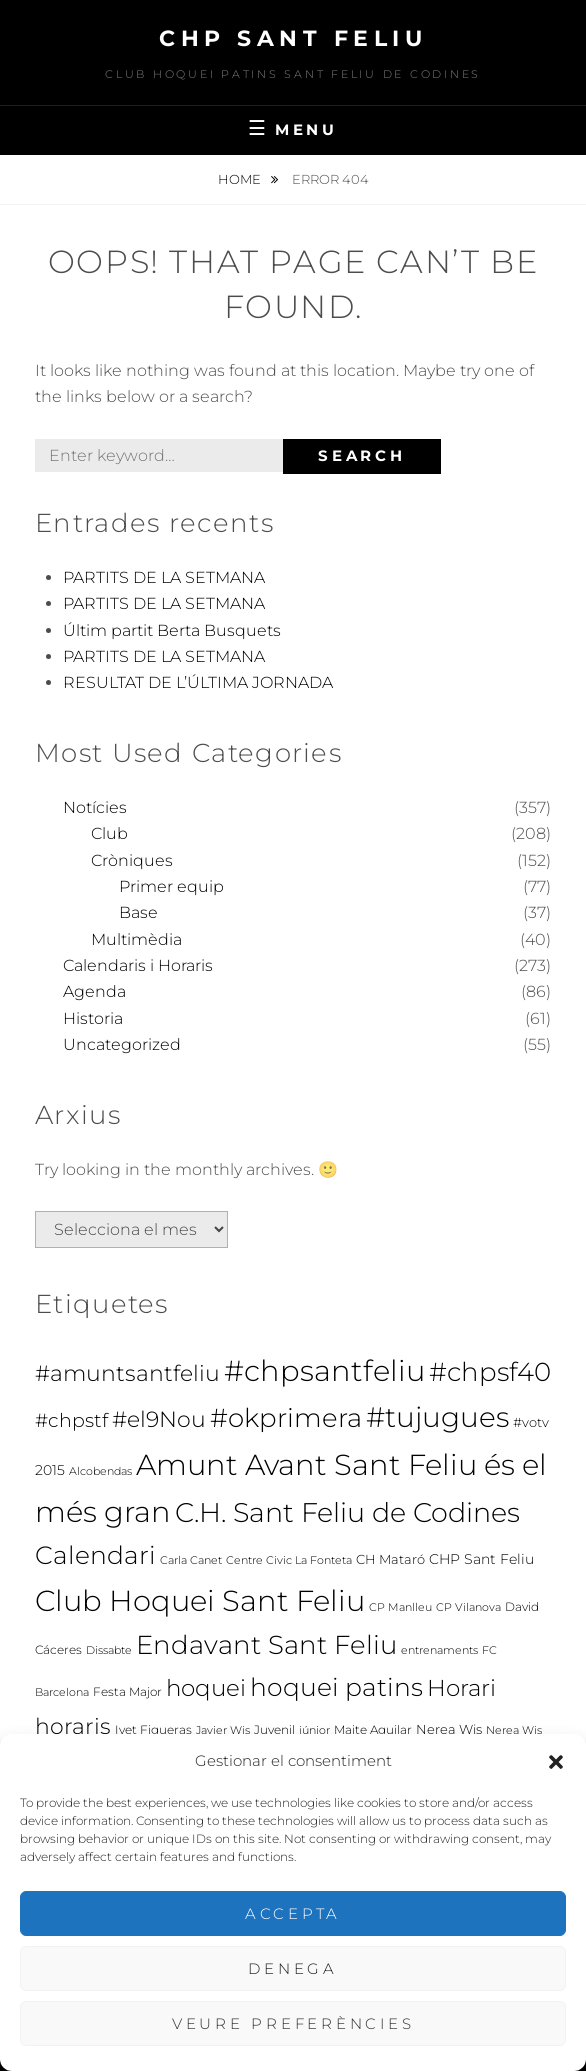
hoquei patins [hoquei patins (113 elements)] (336, 1687)
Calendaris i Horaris (138, 965)
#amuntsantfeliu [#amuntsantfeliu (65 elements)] (127, 1373)
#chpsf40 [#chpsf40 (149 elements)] (490, 1371)
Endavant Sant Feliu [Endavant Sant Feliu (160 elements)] (266, 1645)
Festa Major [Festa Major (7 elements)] (127, 1691)
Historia (93, 1018)
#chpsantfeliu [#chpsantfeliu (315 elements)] (324, 1370)
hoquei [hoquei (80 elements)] (206, 1688)
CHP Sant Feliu (293, 38)
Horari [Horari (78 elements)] (461, 1688)
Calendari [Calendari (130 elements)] (95, 1555)
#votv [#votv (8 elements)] (531, 1422)
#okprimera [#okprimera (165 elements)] (286, 1418)
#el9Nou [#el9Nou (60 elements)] (159, 1419)
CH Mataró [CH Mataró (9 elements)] (390, 1559)
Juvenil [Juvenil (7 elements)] (274, 1729)
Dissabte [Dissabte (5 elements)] (109, 1650)
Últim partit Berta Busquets (172, 630)
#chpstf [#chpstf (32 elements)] (71, 1420)
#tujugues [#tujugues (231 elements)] (437, 1417)
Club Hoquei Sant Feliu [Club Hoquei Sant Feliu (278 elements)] (200, 1600)
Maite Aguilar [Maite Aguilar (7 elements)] (373, 1729)
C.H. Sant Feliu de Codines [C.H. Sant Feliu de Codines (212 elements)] (347, 1512)
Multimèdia (136, 939)
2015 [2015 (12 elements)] (50, 1470)
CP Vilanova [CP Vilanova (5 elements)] (468, 1607)
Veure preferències (293, 2023)
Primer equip (171, 886)
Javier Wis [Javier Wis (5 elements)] (223, 1730)
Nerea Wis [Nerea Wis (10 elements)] (449, 1729)
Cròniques (132, 860)
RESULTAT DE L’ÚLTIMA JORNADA (198, 682)
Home (241, 179)
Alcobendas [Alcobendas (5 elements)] (100, 1471)
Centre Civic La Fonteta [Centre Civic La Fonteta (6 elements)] (289, 1560)
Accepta (293, 1913)
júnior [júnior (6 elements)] (314, 1730)
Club (109, 833)
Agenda (94, 991)
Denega (293, 1968)
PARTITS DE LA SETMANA (164, 577)
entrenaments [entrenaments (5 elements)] (439, 1650)
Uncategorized (122, 1044)
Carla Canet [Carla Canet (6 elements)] (191, 1560)
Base (138, 912)
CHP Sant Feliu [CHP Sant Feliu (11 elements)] (481, 1559)
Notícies (95, 807)
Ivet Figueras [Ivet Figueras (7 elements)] (153, 1729)
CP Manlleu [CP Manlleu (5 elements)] (400, 1607)
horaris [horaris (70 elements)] (73, 1726)
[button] (556, 1762)
